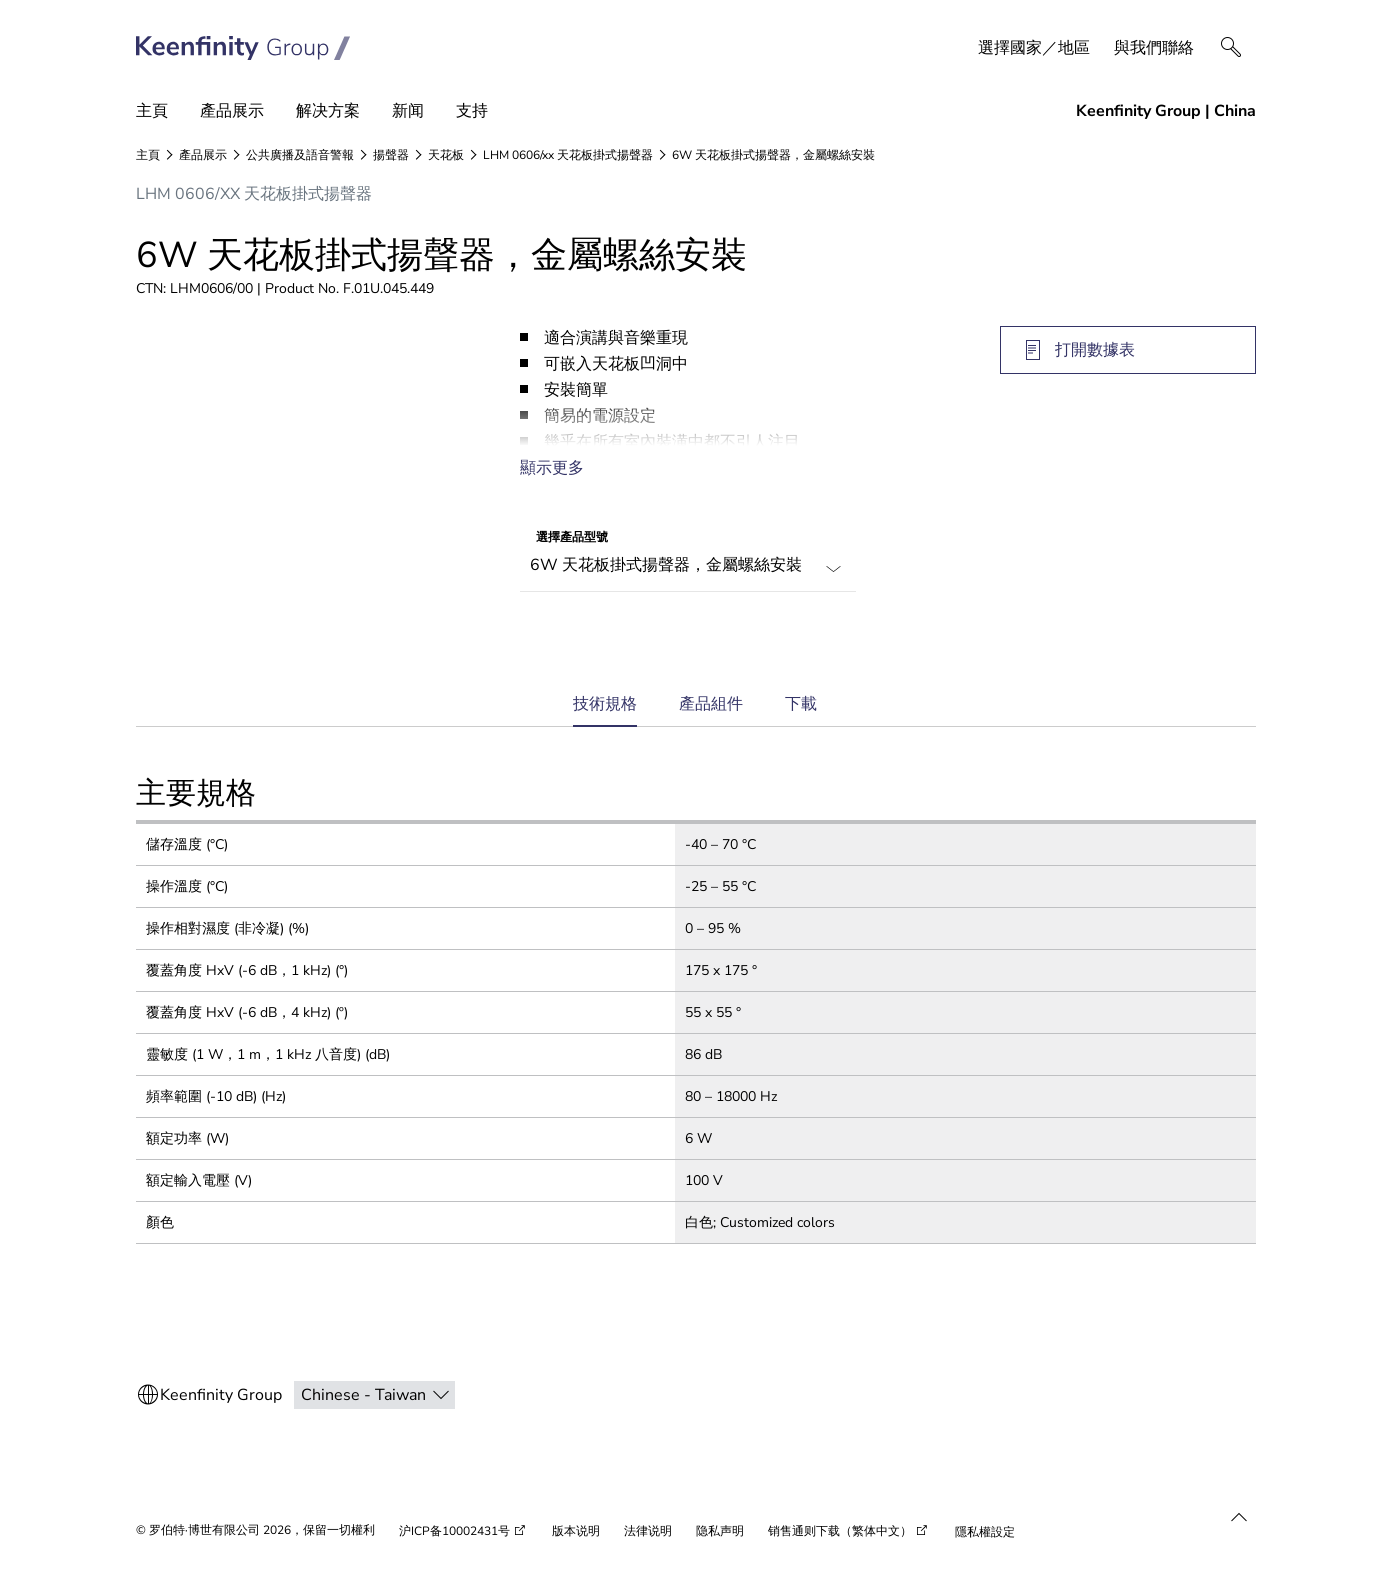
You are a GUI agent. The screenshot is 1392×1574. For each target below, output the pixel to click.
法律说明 (648, 1531)
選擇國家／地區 (1034, 48)
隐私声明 (720, 1531)
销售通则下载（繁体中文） (840, 1531)
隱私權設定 (985, 1532)
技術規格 (605, 710)
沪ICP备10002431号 (454, 1531)
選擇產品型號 (572, 537)
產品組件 (711, 704)
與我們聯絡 (1154, 48)
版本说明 (576, 1531)
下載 (801, 704)
